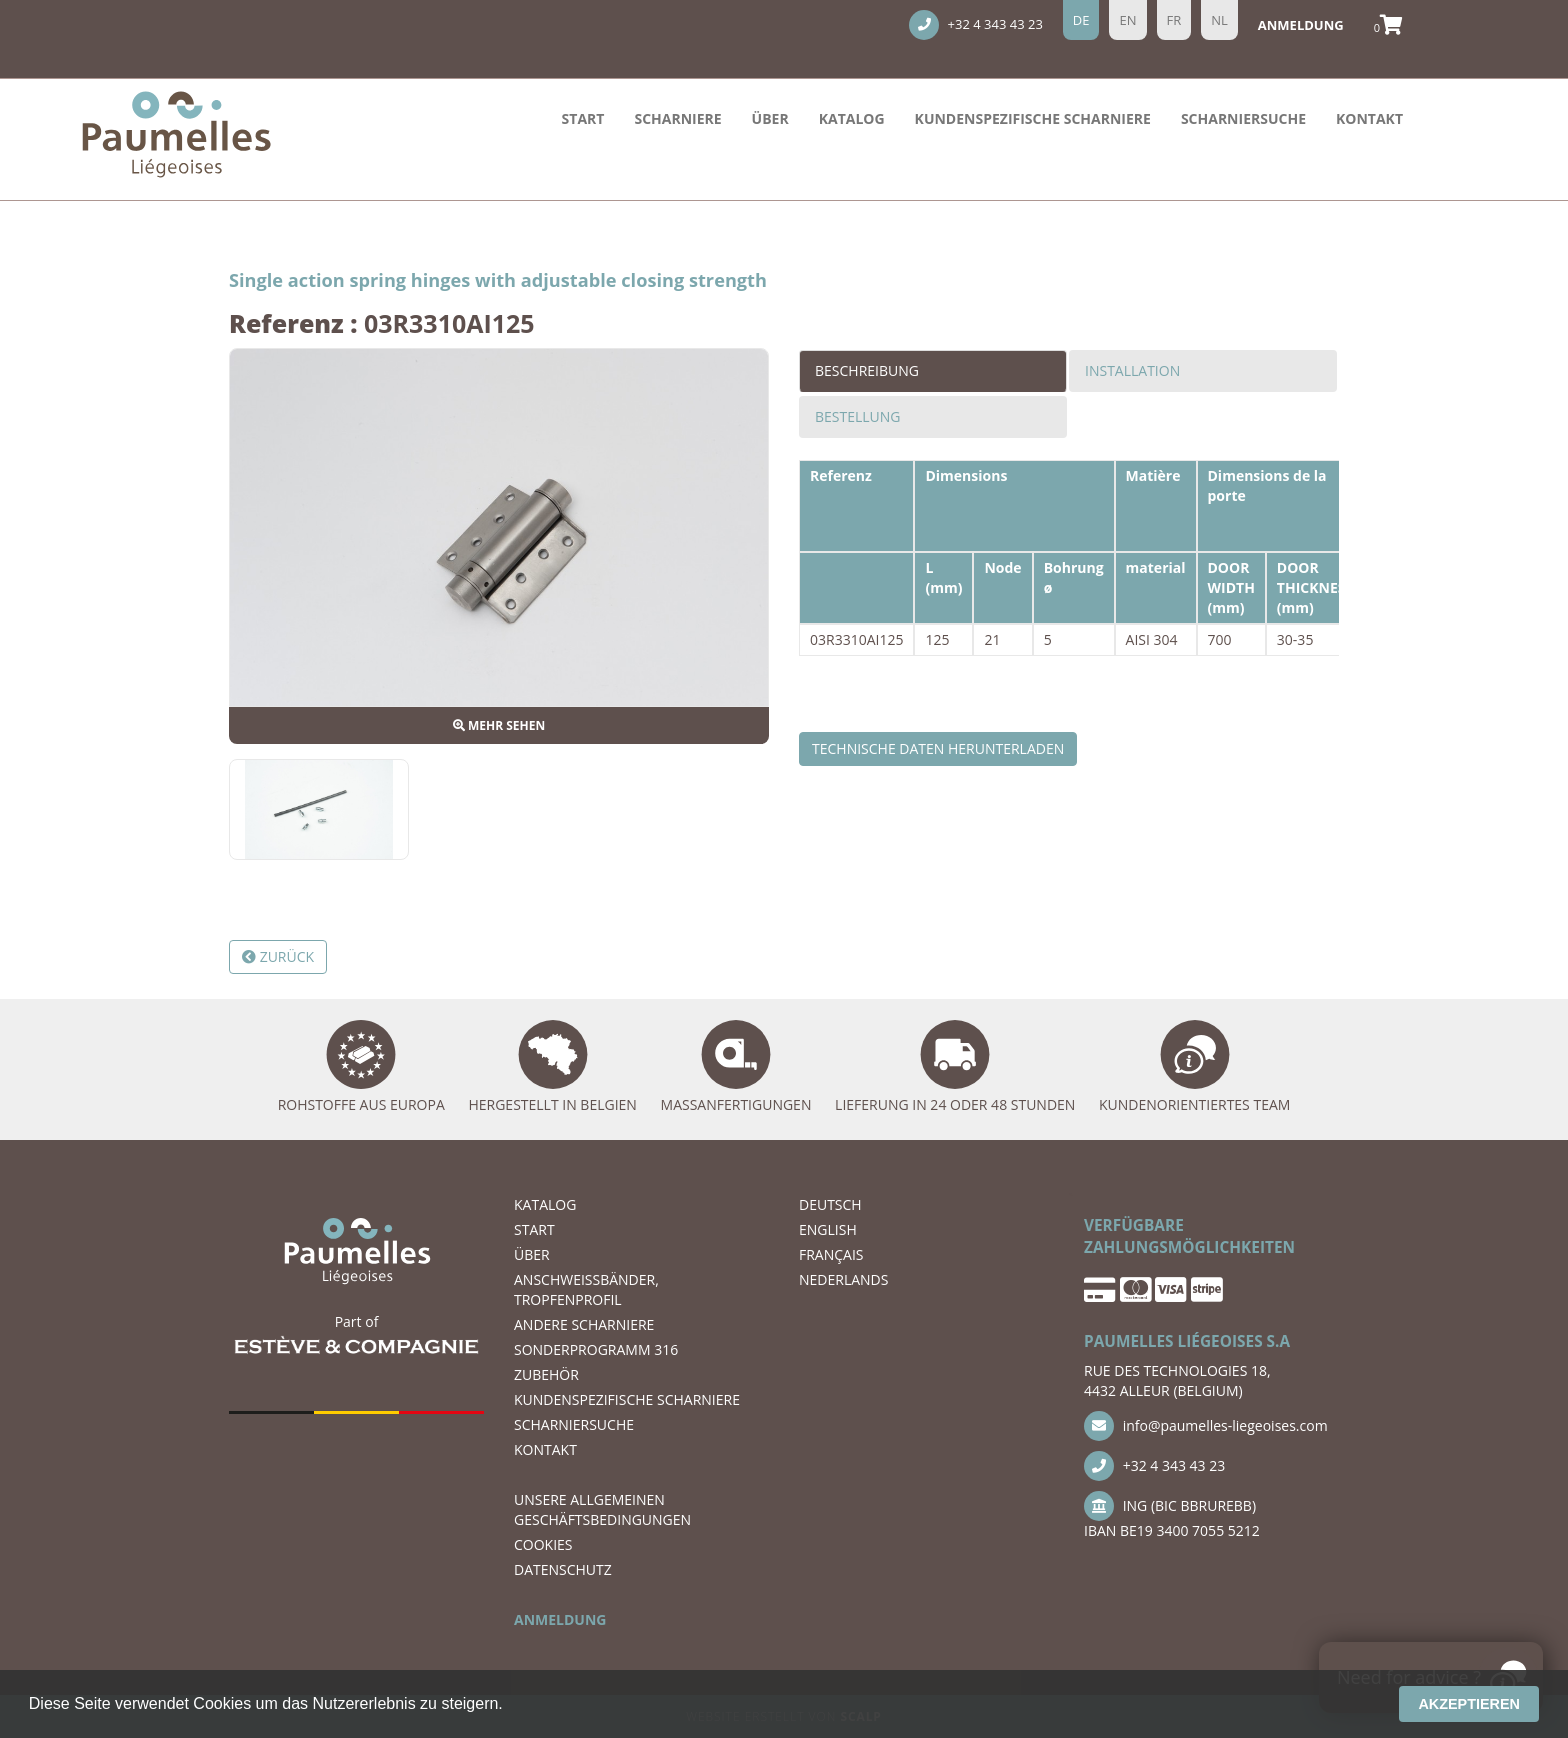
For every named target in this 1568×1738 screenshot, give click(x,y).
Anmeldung (1301, 25)
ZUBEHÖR (546, 1374)
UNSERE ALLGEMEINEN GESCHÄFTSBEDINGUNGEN (602, 1509)
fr (1174, 20)
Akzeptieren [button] (1469, 1704)
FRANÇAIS (831, 1254)
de (1081, 20)
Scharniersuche (1243, 118)
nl (1219, 20)
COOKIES (543, 1544)
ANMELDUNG (560, 1619)
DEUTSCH (830, 1204)
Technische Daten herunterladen (938, 748)
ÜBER (770, 118)
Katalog (852, 118)
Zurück (278, 956)
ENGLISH (828, 1229)
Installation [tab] (1132, 370)
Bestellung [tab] (858, 416)
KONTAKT (1369, 118)
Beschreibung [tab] (867, 370)
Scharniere (677, 118)
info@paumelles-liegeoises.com (1206, 1426)
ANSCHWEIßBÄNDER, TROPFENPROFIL (586, 1289)
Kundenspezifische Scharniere (1033, 118)
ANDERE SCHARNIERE (584, 1324)
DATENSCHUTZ (563, 1569)
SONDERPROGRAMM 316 (596, 1349)
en (1127, 20)
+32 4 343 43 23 (976, 25)
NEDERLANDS (843, 1279)
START (583, 118)
